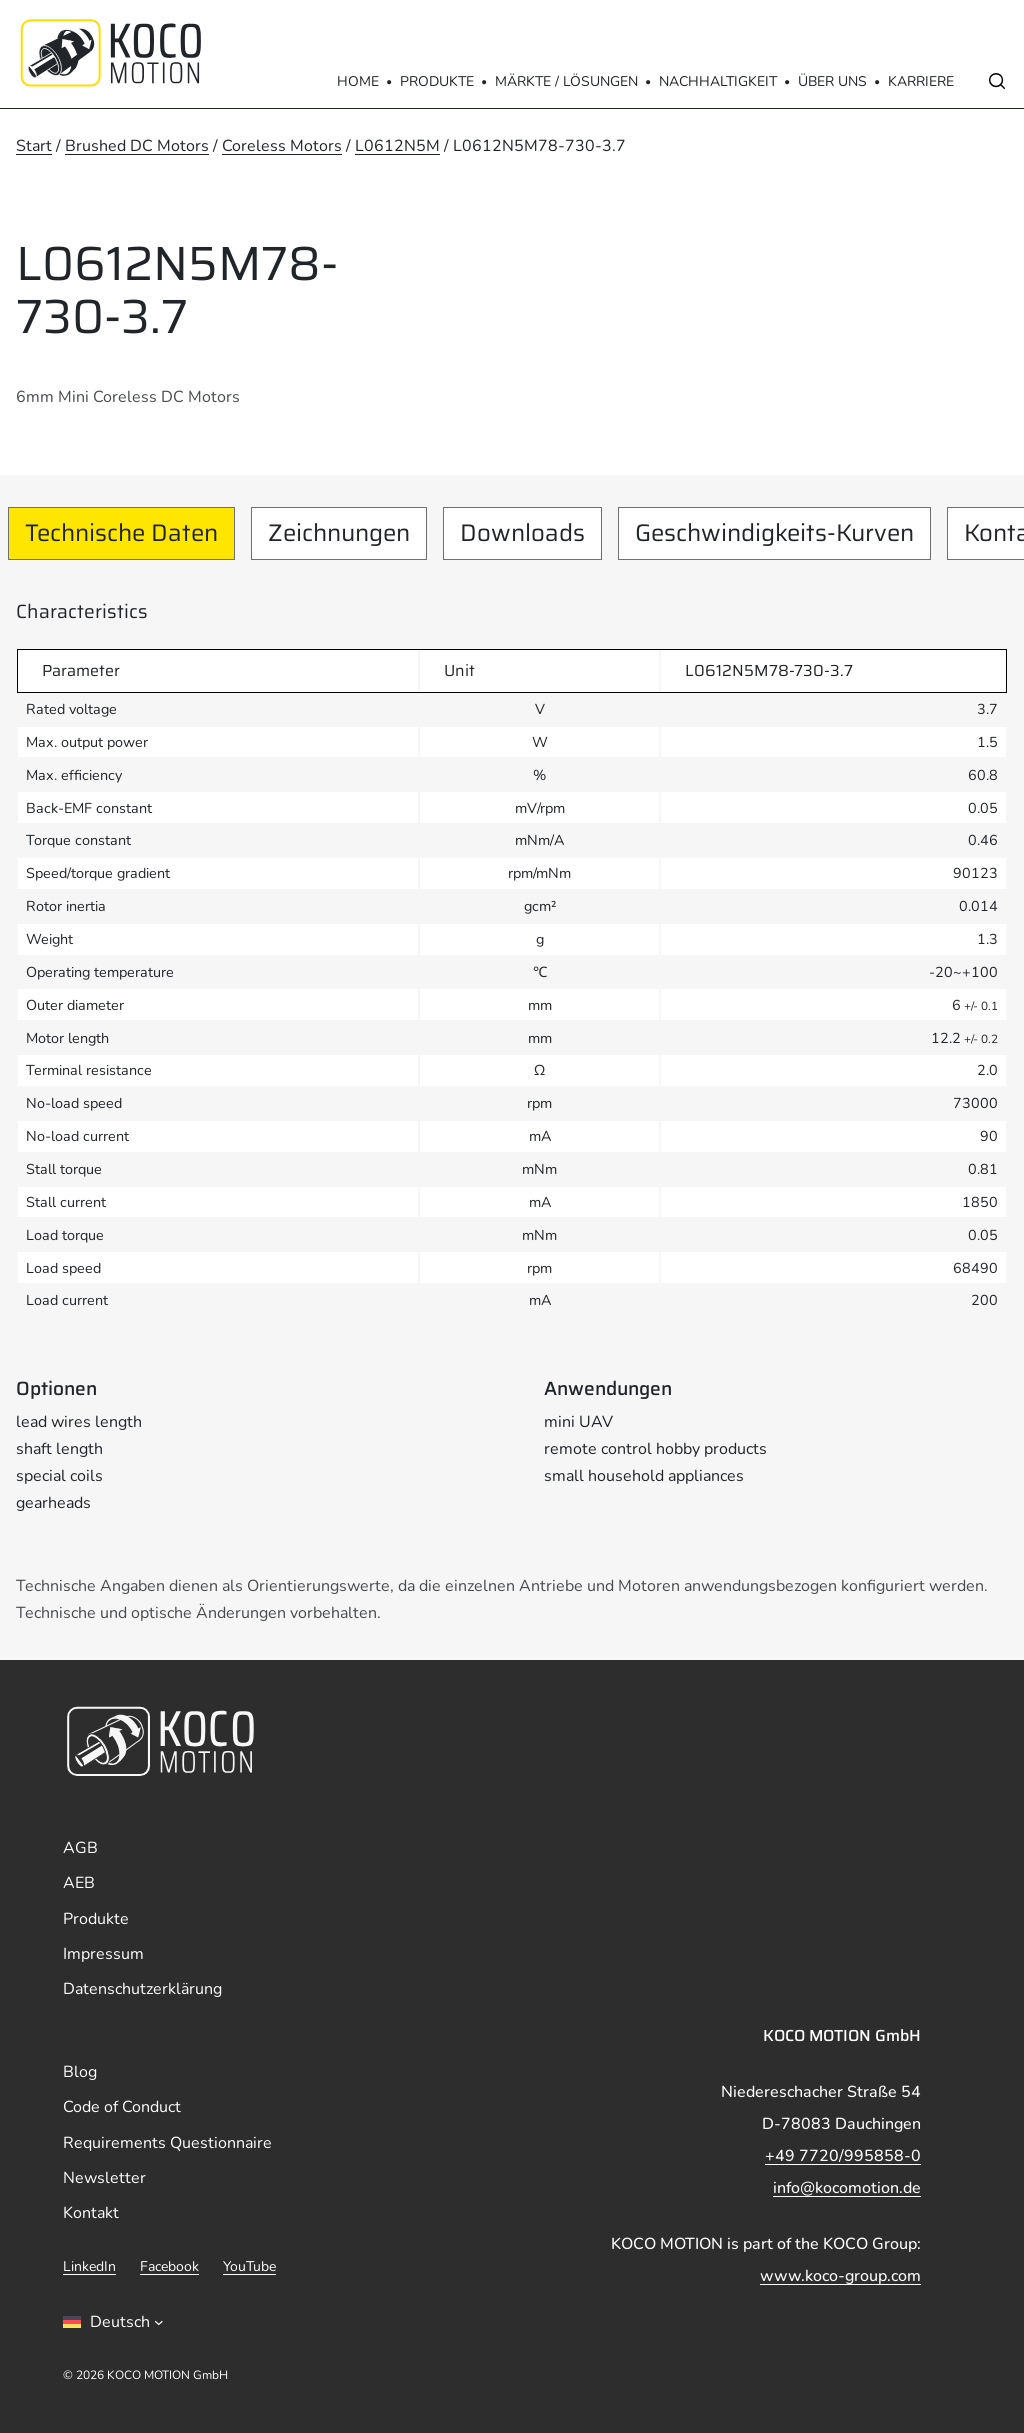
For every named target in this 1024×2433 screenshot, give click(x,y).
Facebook (169, 2266)
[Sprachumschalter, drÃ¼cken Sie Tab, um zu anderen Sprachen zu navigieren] (113, 2322)
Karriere (921, 81)
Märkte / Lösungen (566, 81)
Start (34, 146)
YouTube (249, 2266)
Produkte (437, 81)
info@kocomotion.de (847, 2188)
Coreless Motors (282, 146)
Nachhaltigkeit (718, 81)
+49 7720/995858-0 (843, 2156)
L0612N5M (397, 146)
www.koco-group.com (840, 2276)
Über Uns (832, 81)
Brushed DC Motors (137, 146)
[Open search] (997, 81)
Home (358, 81)
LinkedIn (89, 2266)
